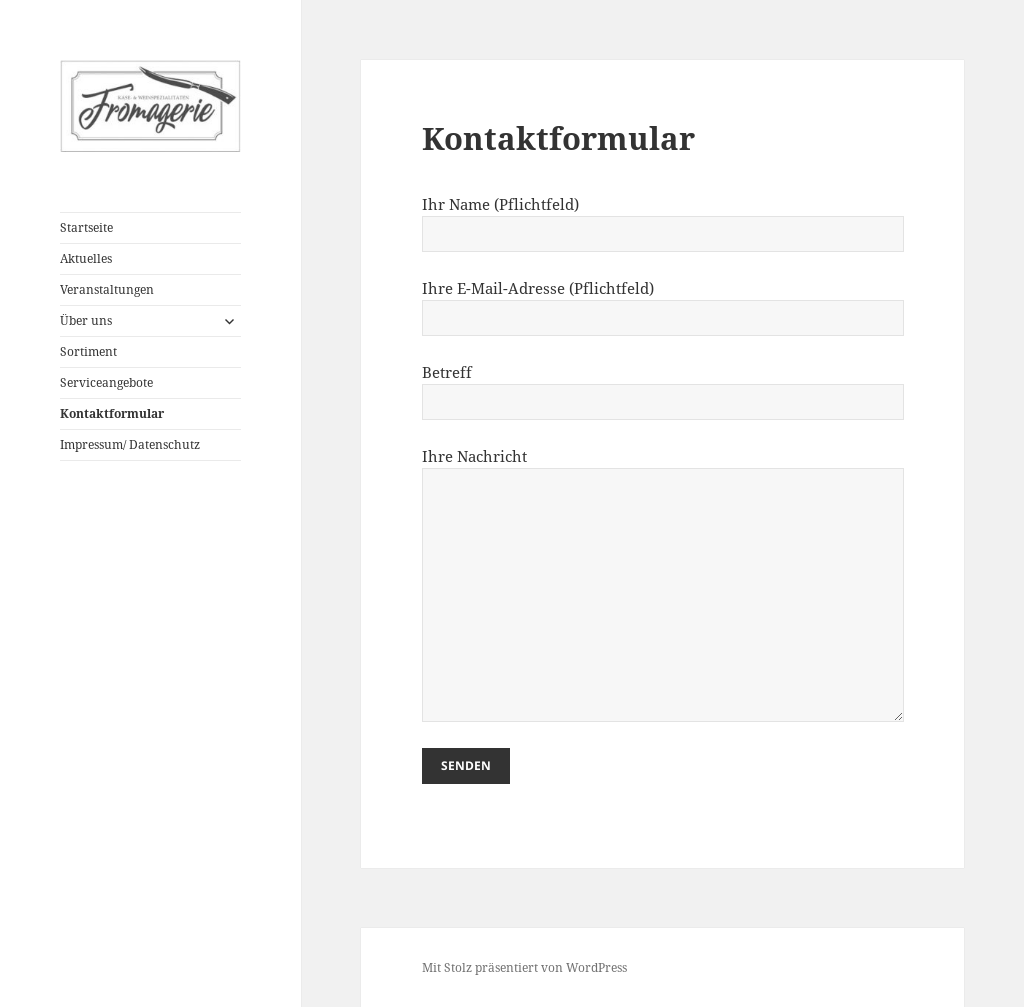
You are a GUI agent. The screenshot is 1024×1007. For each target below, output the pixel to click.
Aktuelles (86, 258)
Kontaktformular (112, 413)
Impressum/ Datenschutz (130, 444)
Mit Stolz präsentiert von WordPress (524, 967)
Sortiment (88, 351)
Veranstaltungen (107, 289)
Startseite (86, 227)
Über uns (86, 320)
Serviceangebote (106, 382)
